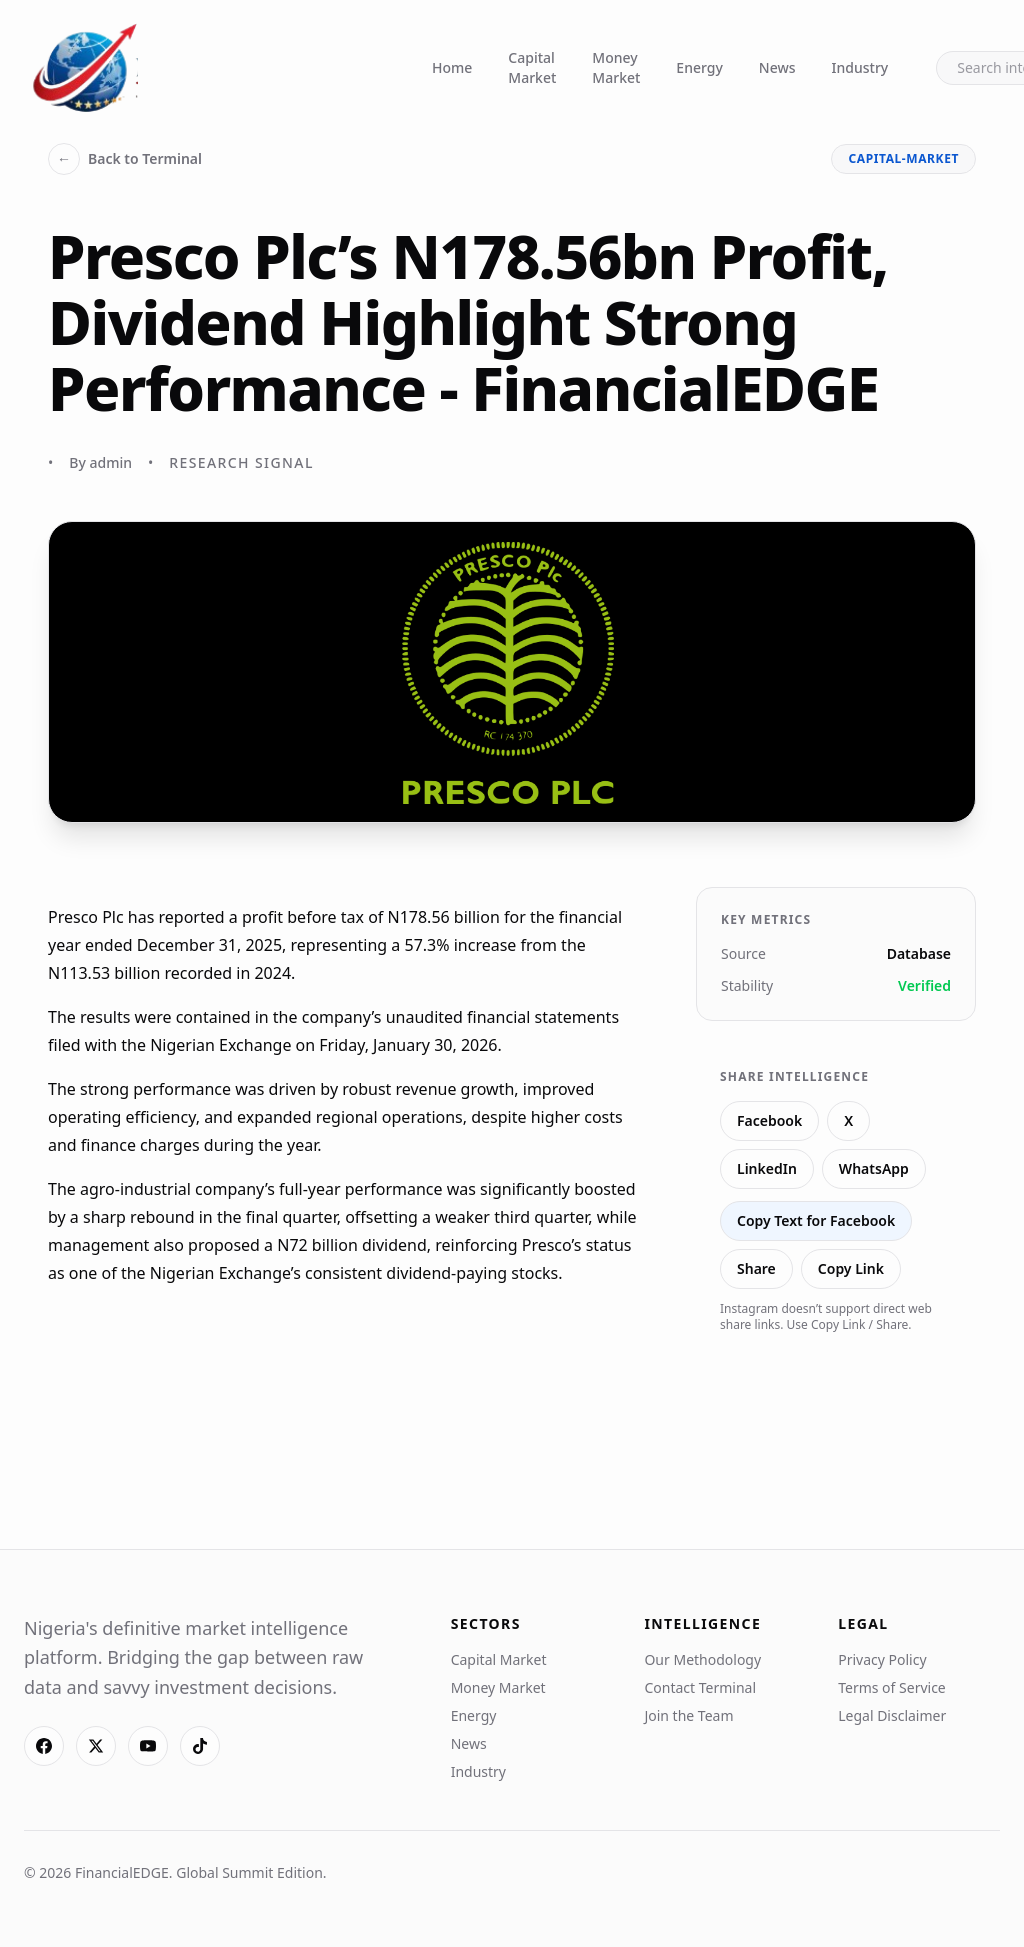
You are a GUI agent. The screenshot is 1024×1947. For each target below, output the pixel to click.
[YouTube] (148, 1746)
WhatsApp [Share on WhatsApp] (874, 1168)
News (777, 67)
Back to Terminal (125, 159)
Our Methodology (702, 1659)
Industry (860, 67)
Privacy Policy (882, 1659)
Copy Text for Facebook (816, 1220)
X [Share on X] (848, 1120)
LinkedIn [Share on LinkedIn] (767, 1168)
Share (756, 1268)
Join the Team (688, 1715)
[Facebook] (44, 1746)
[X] (96, 1746)
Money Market (616, 67)
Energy (699, 67)
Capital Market (532, 67)
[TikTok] (200, 1746)
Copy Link (851, 1268)
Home (452, 67)
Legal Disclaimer (892, 1715)
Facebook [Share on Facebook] (769, 1120)
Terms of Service (892, 1687)
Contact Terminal (700, 1687)
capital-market (903, 158)
